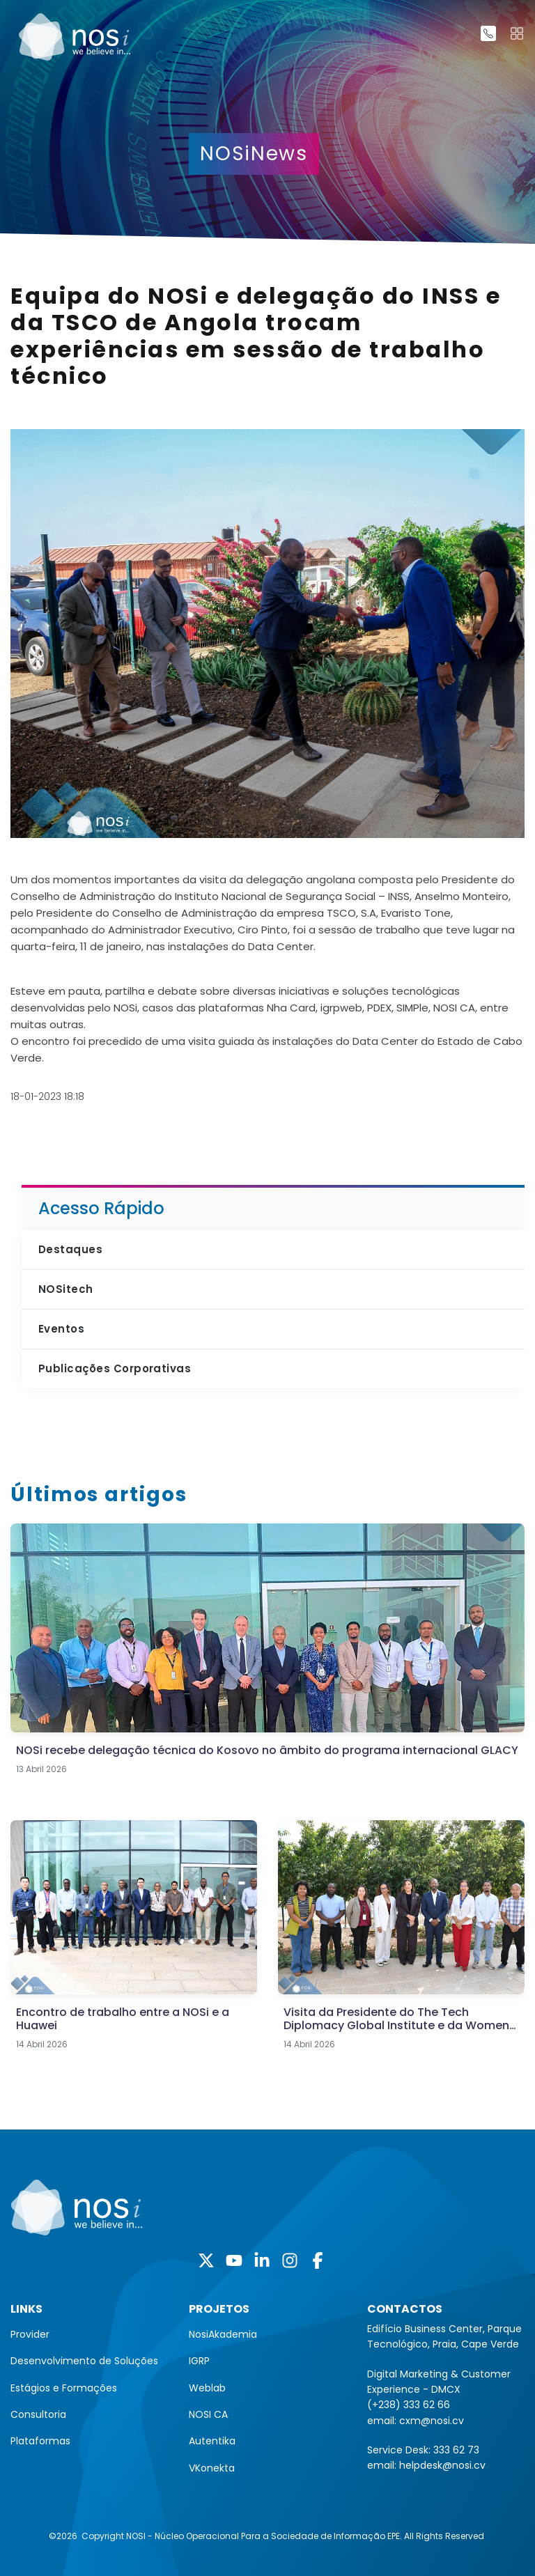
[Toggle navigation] (517, 33)
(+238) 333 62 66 (408, 2405)
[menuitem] (89, 2334)
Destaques (70, 1249)
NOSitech (65, 1289)
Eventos (61, 1328)
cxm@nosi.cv (431, 2421)
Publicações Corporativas (114, 1368)
